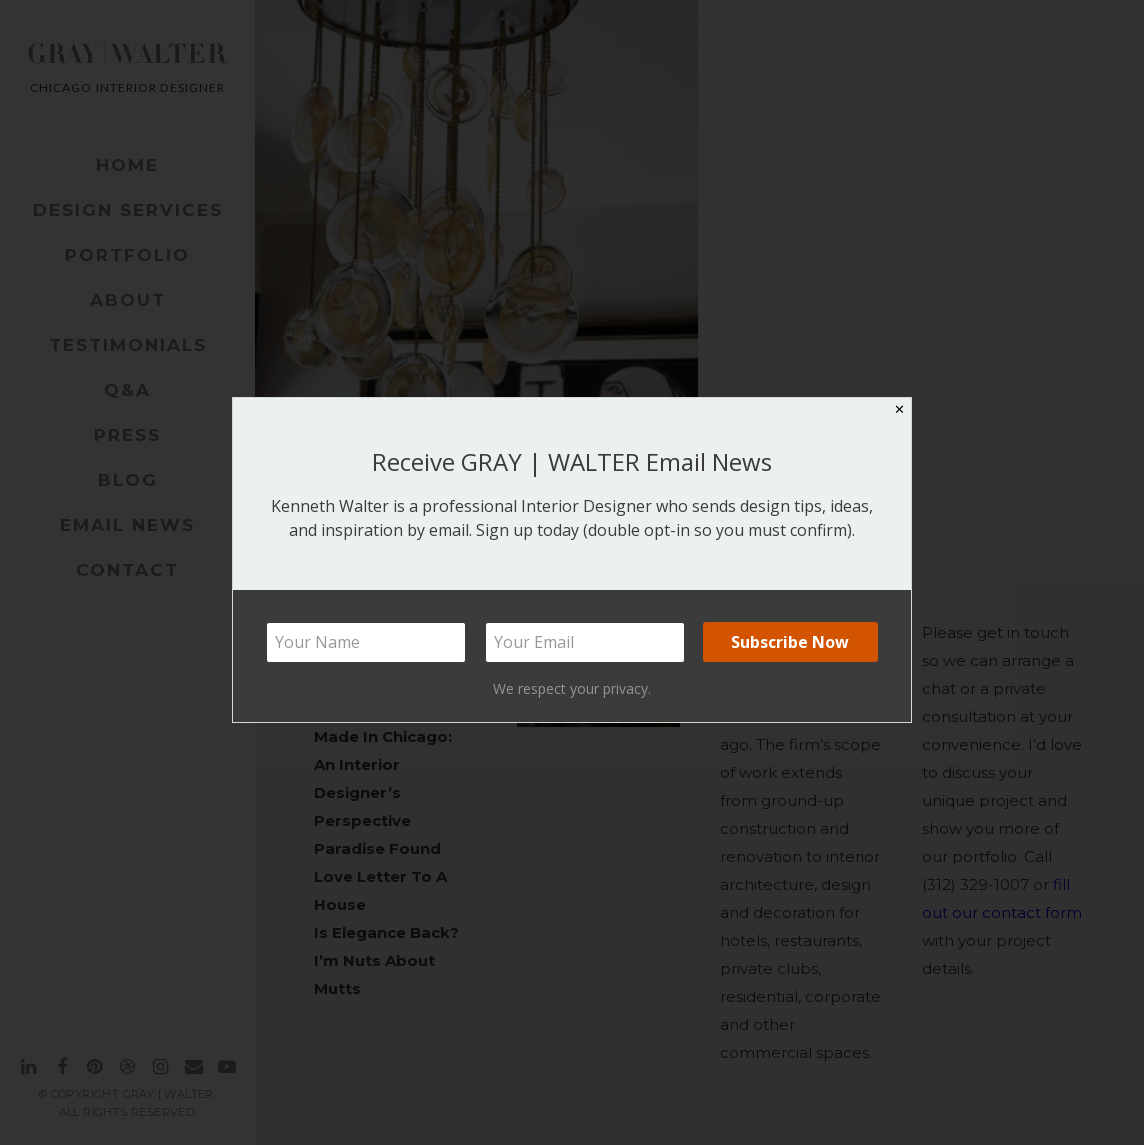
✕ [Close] (899, 409)
